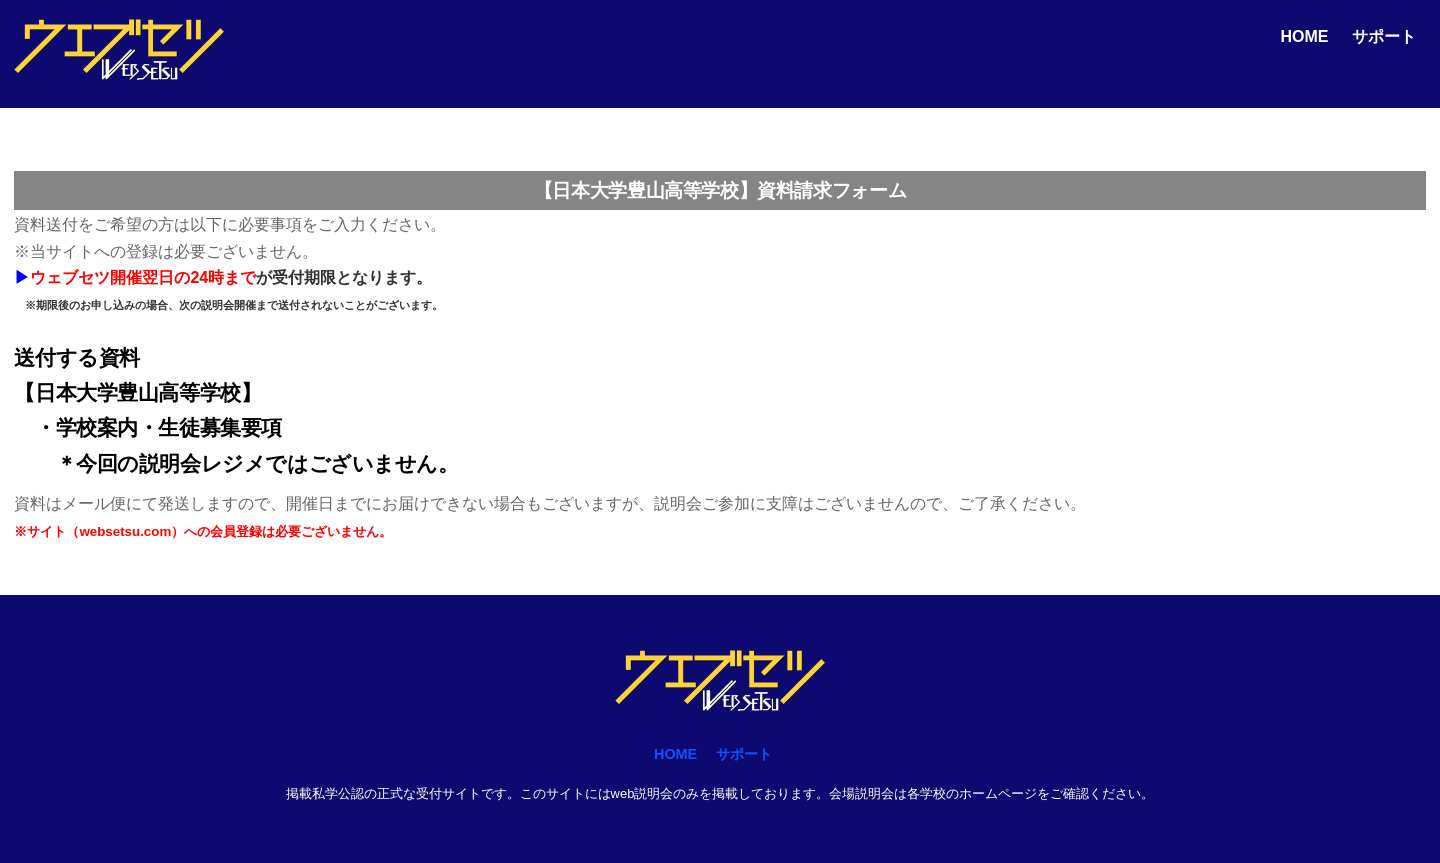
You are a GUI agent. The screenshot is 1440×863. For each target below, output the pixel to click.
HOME (1304, 36)
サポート (1384, 36)
